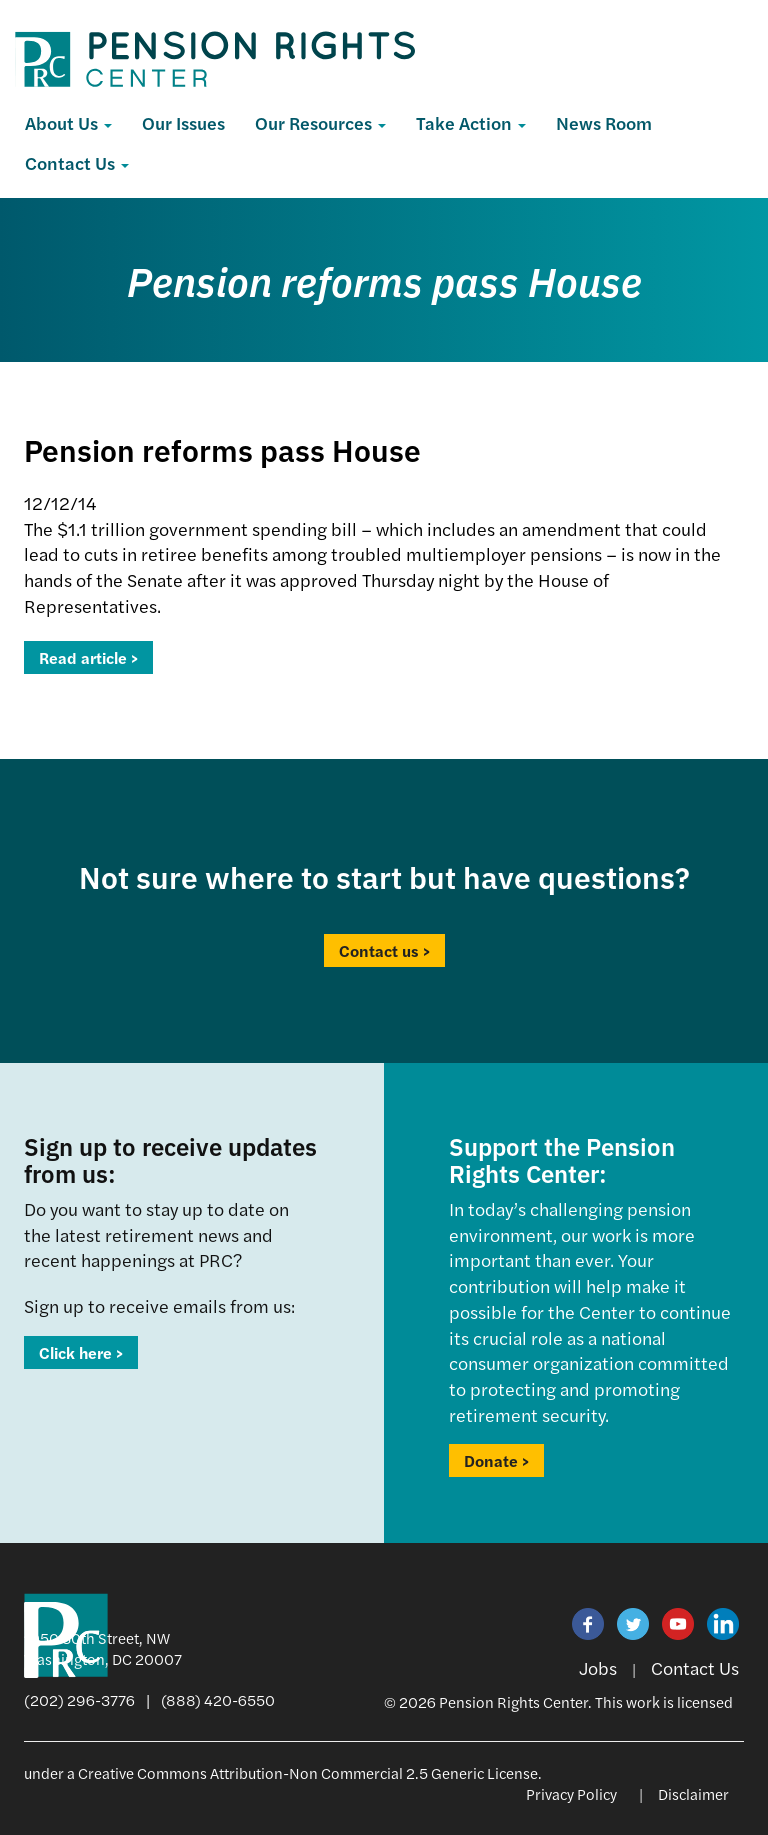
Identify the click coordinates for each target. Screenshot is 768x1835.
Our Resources (320, 122)
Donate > (496, 1460)
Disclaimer (693, 1793)
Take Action (471, 122)
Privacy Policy (571, 1793)
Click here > (81, 1352)
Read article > (88, 657)
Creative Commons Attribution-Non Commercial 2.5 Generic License (308, 1772)
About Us (68, 122)
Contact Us (77, 162)
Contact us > (384, 950)
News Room (604, 122)
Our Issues (183, 122)
